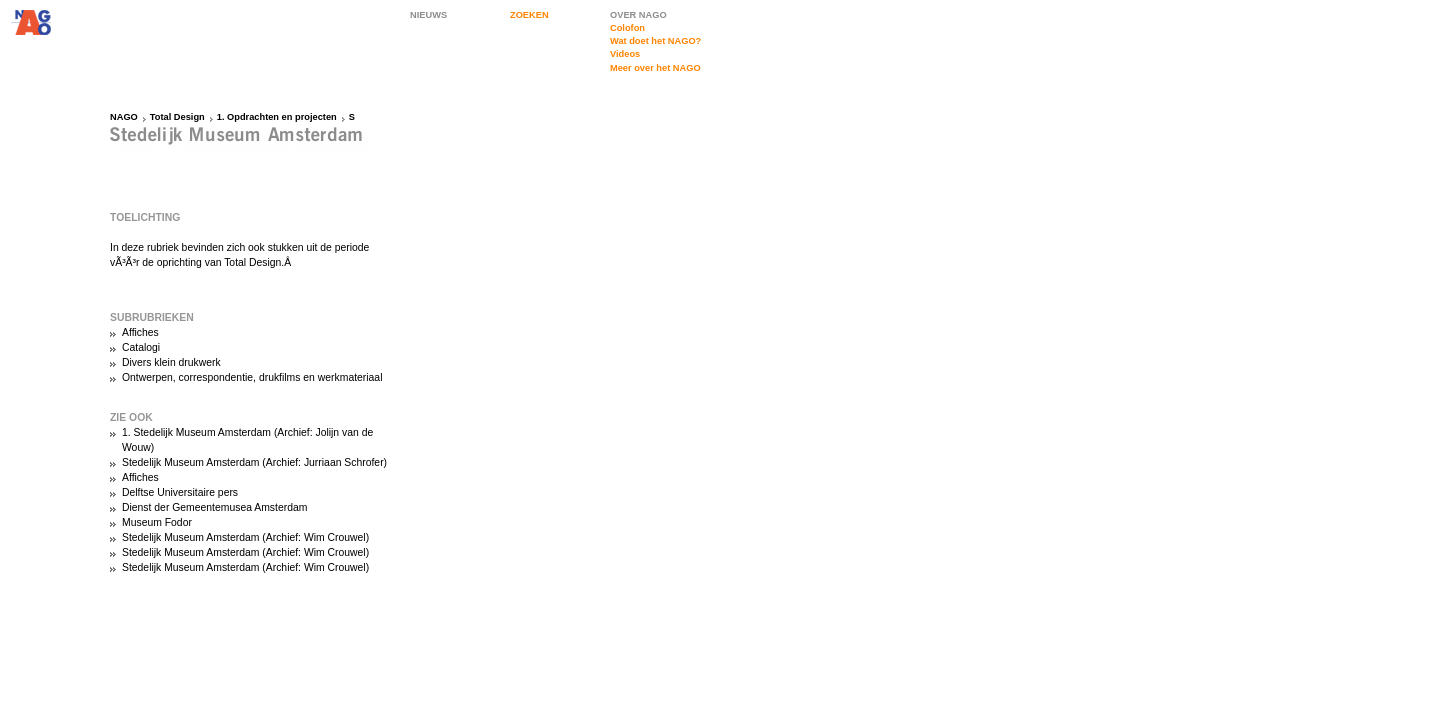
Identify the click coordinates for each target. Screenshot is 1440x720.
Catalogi (141, 347)
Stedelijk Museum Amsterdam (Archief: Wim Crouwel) (245, 537)
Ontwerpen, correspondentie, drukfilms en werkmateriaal (252, 377)
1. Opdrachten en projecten (277, 117)
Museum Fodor (157, 522)
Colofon (627, 28)
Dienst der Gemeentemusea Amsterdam (214, 507)
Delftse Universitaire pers (180, 492)
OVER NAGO (638, 15)
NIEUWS (428, 15)
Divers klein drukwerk (171, 362)
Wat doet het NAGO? (655, 41)
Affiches (140, 332)
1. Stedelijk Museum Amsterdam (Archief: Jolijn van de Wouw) (247, 440)
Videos (625, 54)
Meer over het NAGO (655, 68)
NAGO (124, 117)
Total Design (177, 117)
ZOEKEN (529, 15)
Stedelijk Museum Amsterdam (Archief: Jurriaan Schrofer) (254, 462)
